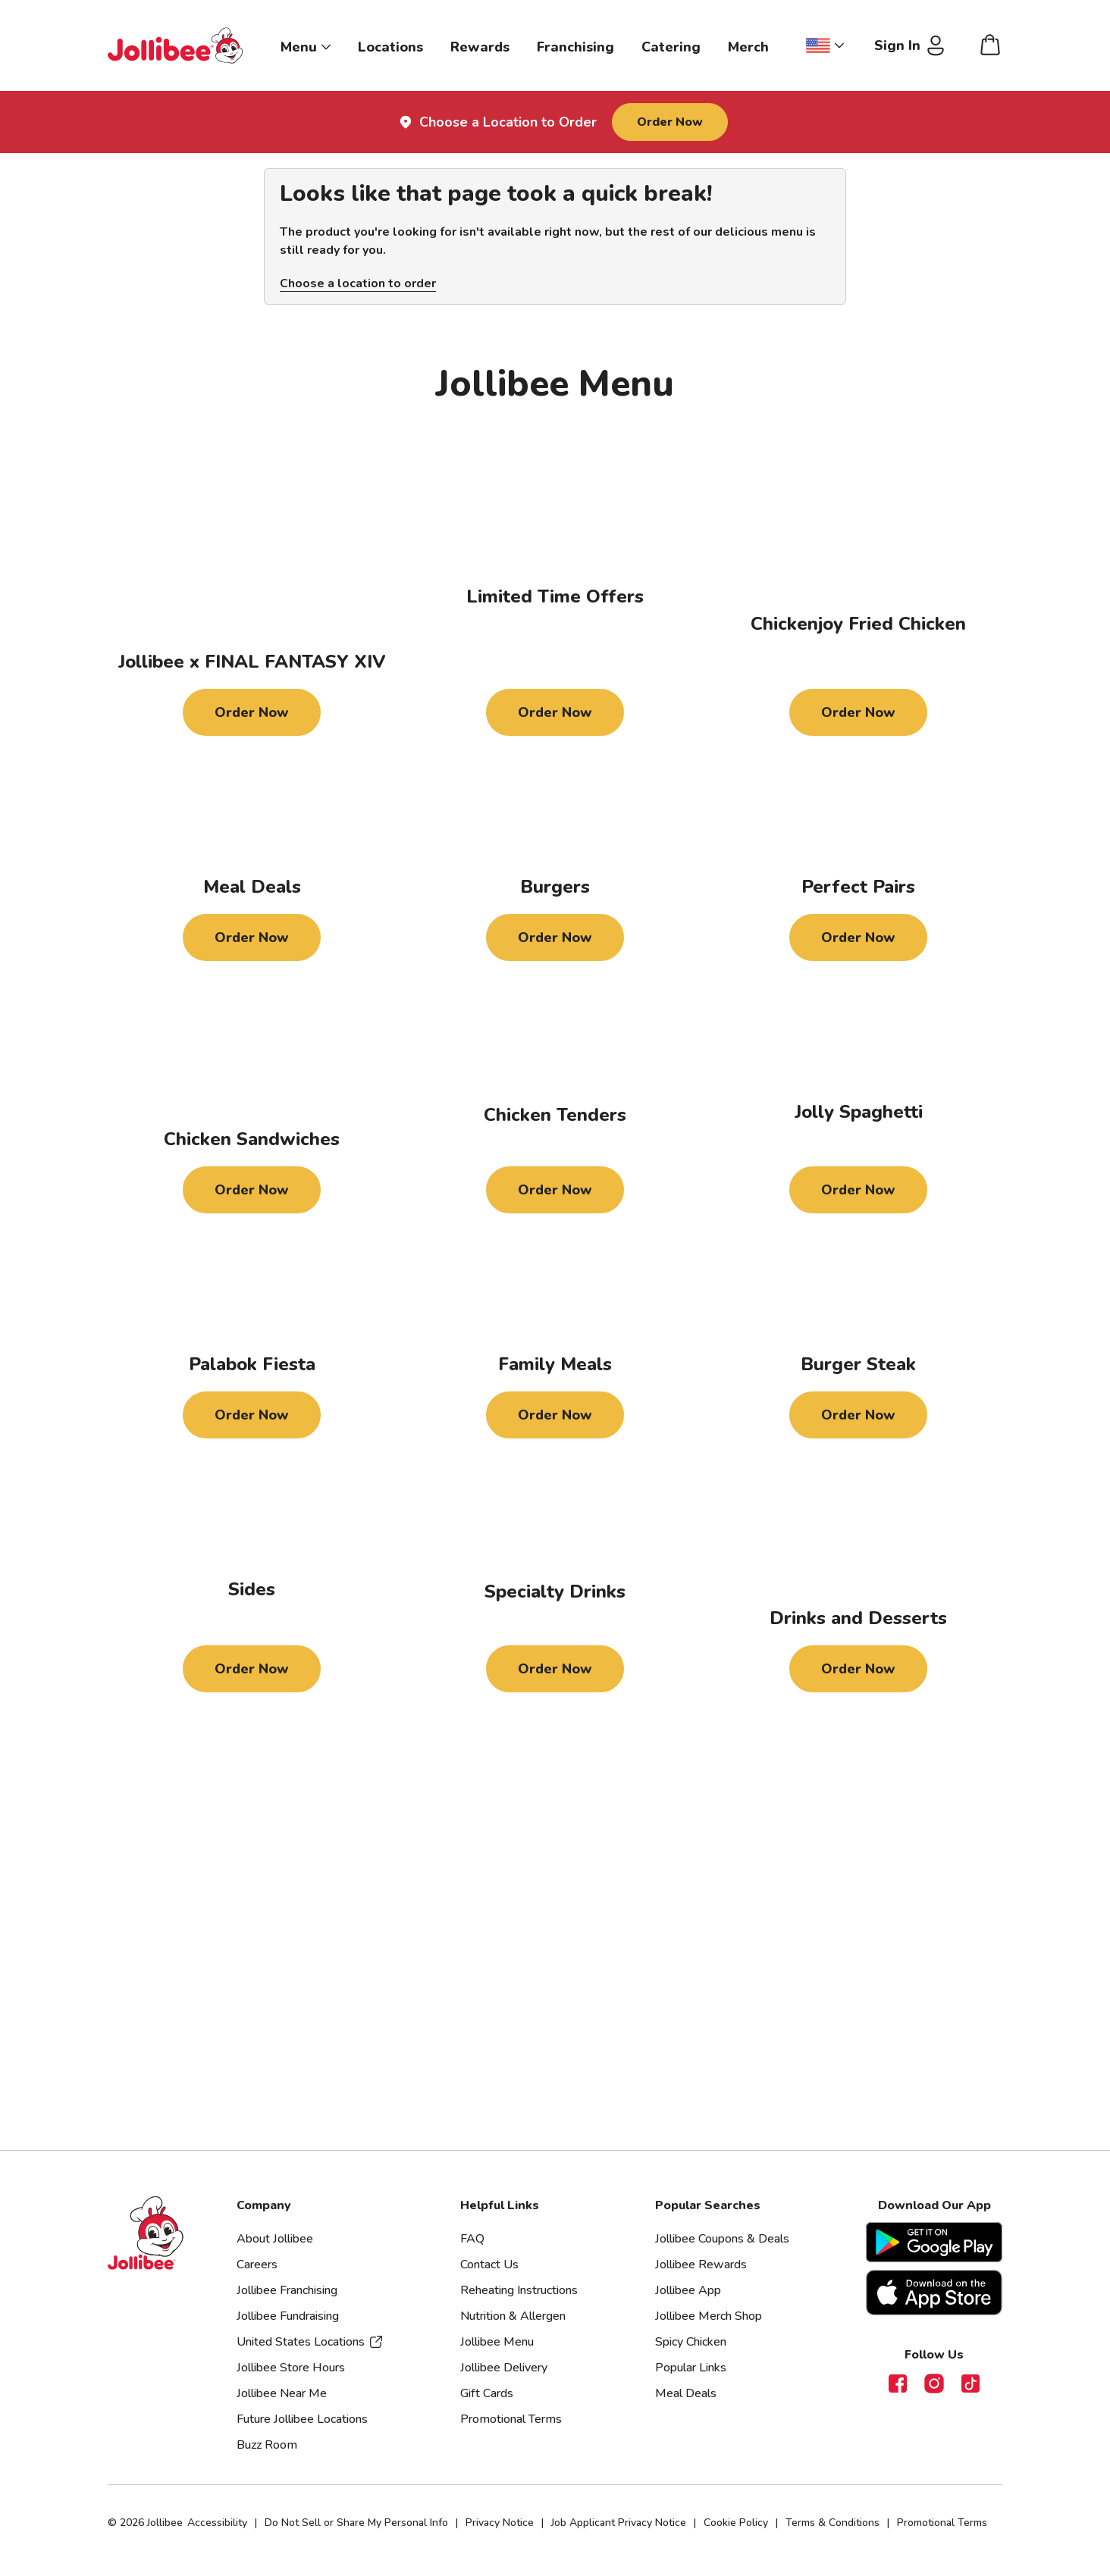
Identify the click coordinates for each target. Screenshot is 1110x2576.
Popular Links (690, 2367)
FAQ (472, 2238)
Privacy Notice (500, 2522)
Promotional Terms (511, 2419)
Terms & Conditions (832, 2522)
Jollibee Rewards (701, 2264)
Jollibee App (688, 2290)
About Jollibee (275, 2238)
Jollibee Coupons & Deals (722, 2238)
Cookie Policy (736, 2522)
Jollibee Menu (497, 2341)
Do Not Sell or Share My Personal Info (356, 2522)
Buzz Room (267, 2445)
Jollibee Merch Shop (708, 2316)
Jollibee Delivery (503, 2367)
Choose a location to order (358, 283)
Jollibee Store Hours (291, 2367)
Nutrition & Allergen (513, 2316)
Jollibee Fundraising (288, 2316)
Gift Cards (486, 2393)
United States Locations (310, 2341)
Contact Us (489, 2264)
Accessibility (217, 2522)
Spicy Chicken (690, 2341)
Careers (257, 2264)
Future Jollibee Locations (302, 2419)
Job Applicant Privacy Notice (618, 2522)
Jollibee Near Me (282, 2393)
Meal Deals (685, 2393)
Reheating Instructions (519, 2290)
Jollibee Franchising (287, 2290)
